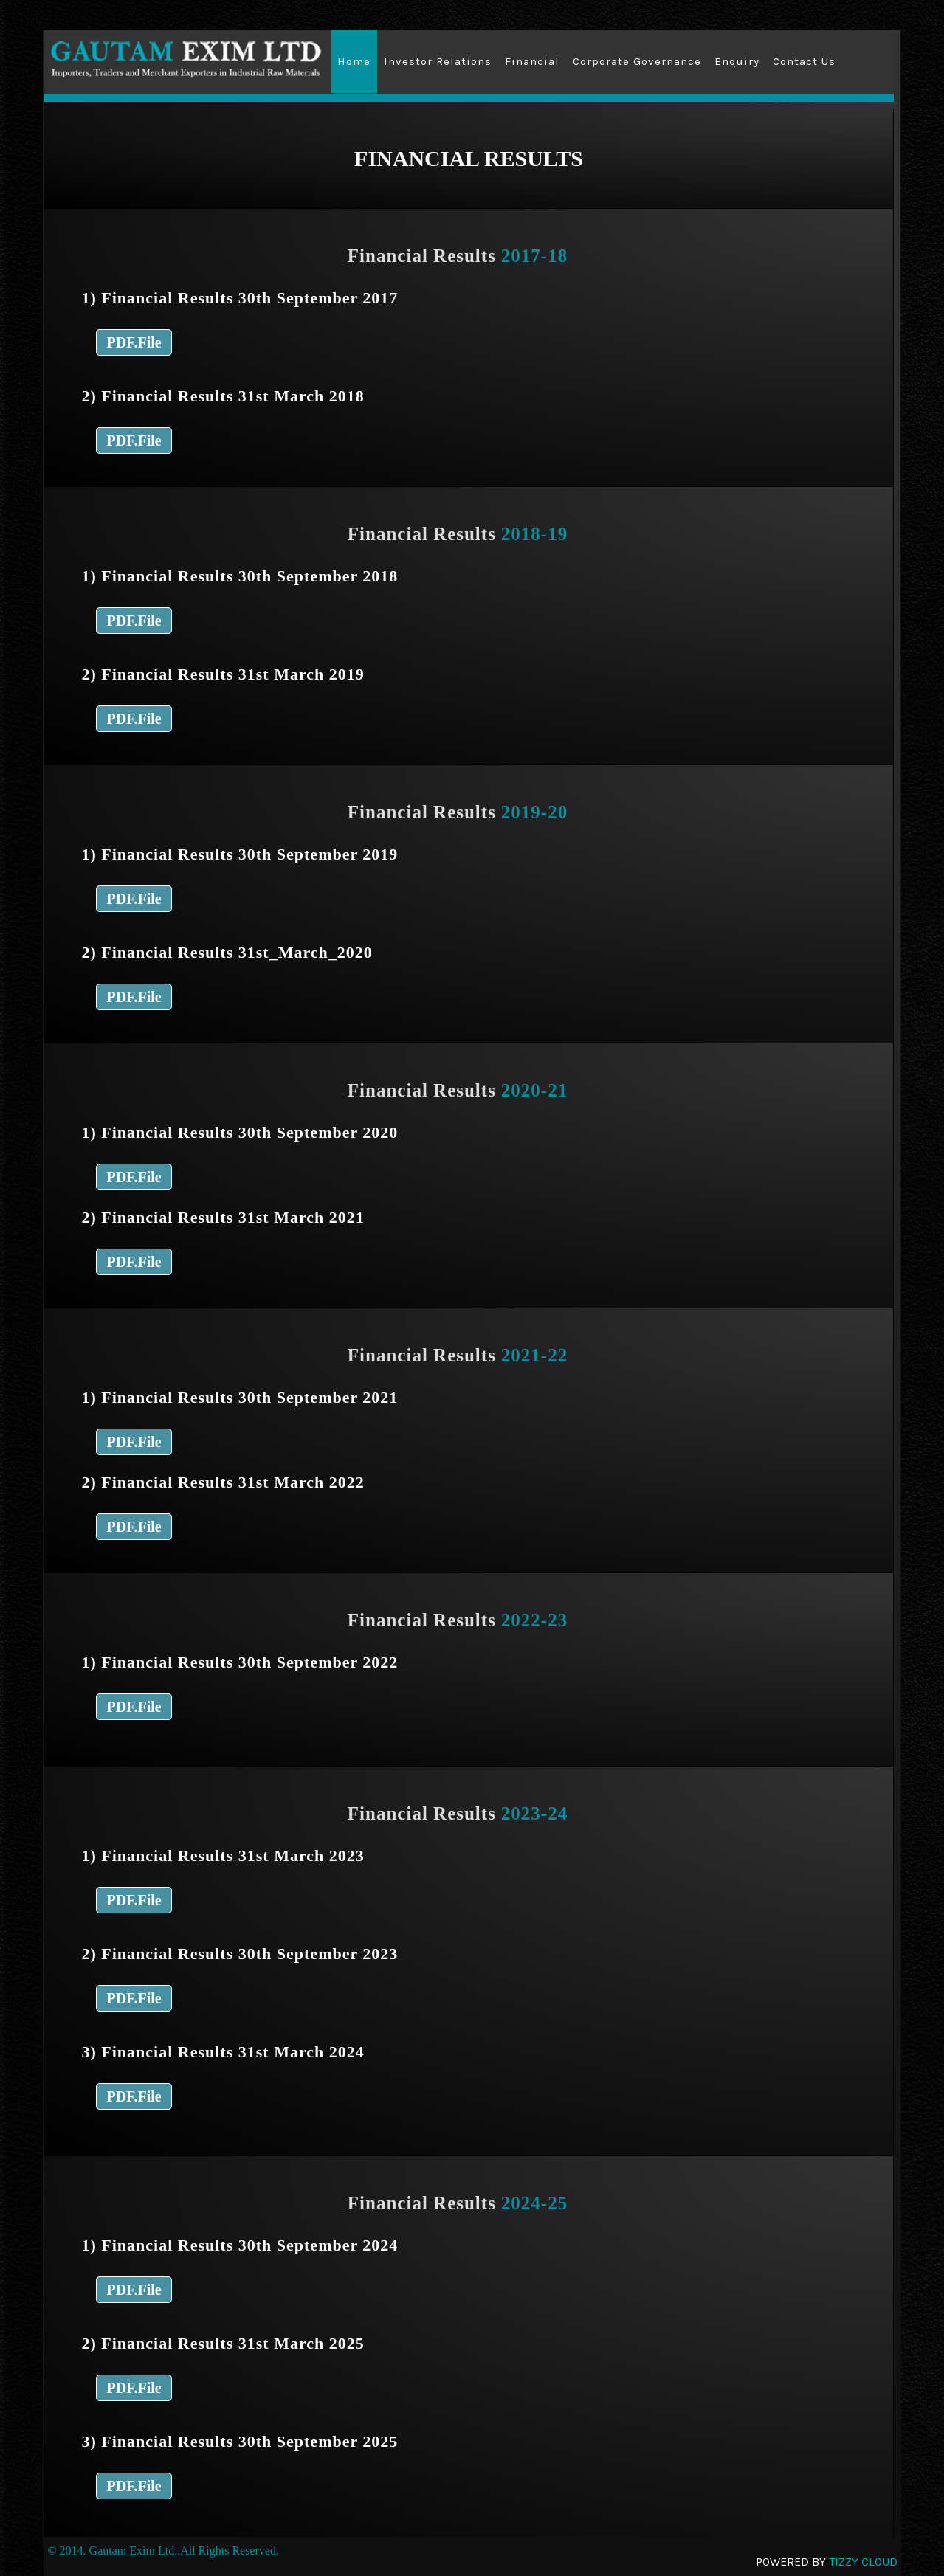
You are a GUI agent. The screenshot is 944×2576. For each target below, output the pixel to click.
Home (354, 61)
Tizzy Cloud (863, 2562)
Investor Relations (438, 61)
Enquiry (736, 61)
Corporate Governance (637, 61)
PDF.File (133, 342)
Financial (532, 61)
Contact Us (804, 61)
